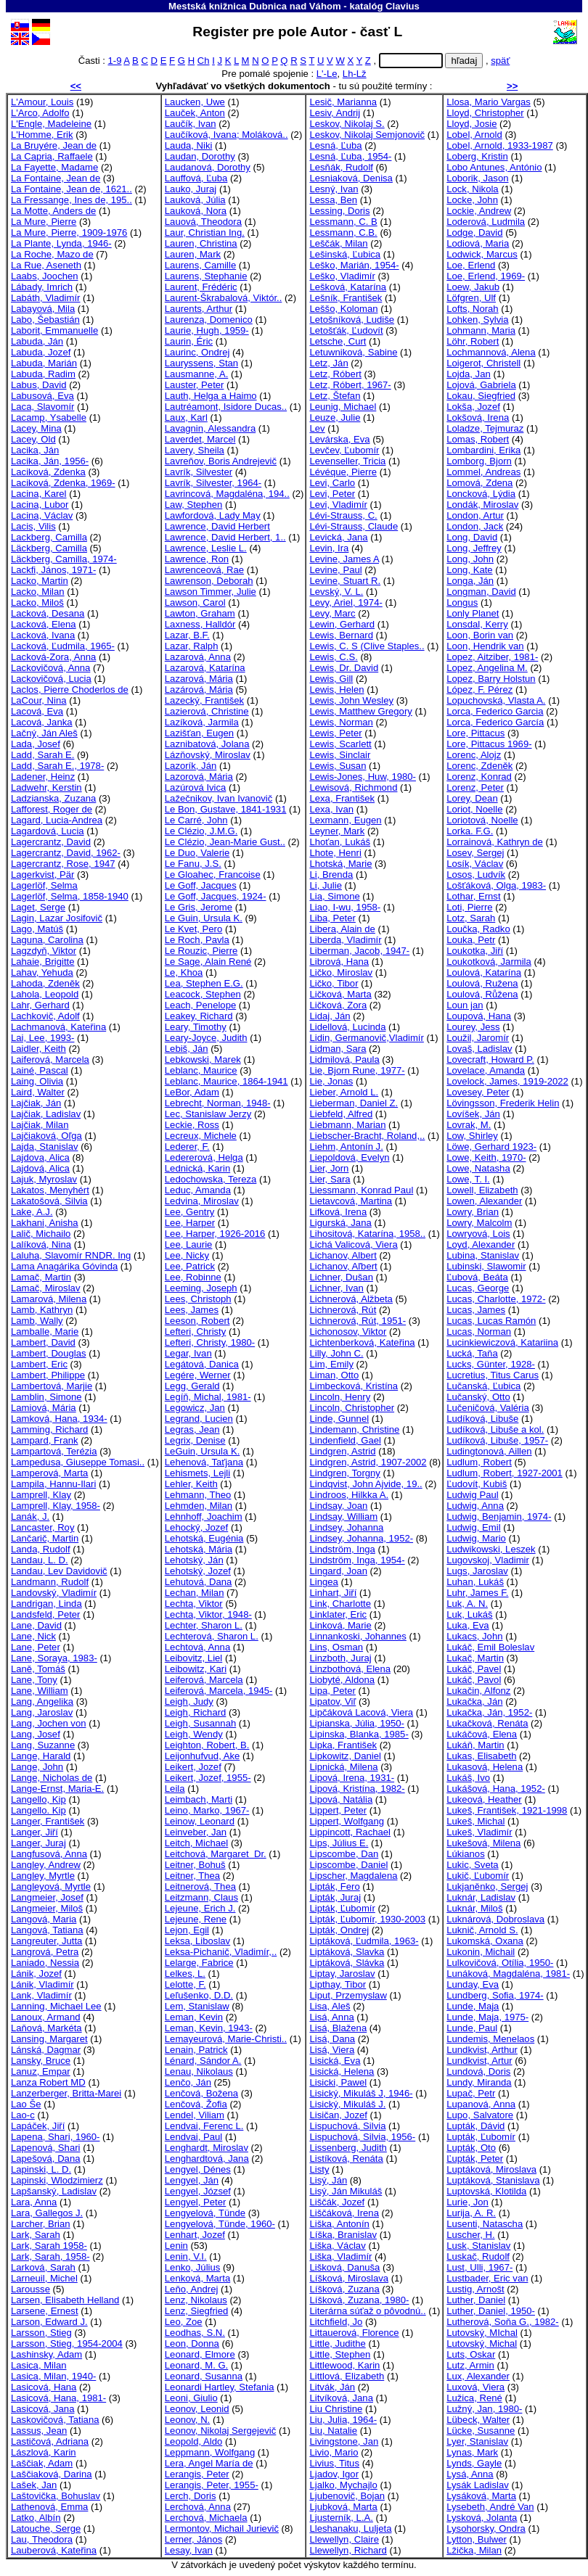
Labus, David (39, 384)
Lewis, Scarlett (340, 743)
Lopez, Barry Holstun (490, 678)
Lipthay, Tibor (337, 1984)
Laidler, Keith (38, 1048)
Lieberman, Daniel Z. (353, 1103)
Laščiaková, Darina (51, 2474)
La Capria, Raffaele (52, 156)
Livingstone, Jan (343, 2441)
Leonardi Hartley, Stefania (219, 2387)
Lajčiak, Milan (39, 1124)
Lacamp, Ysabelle (48, 417)
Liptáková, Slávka (346, 1962)
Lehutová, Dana (198, 1581)
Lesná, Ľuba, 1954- (350, 156)
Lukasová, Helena (484, 1766)
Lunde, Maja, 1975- (487, 2017)
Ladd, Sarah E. (42, 754)
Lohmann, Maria (480, 330)
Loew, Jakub (472, 286)
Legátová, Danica (202, 1364)
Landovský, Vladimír (54, 1592)
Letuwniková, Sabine (353, 352)
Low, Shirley (472, 1135)
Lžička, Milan (474, 2550)
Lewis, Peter (335, 733)
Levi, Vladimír (338, 504)
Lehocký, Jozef (196, 1527)
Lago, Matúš (37, 928)
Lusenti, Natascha (484, 2223)
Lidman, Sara (337, 1048)
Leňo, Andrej (192, 2289)
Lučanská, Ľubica (483, 1385)
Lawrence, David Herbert (217, 526)
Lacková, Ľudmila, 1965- (63, 646)
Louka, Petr (470, 939)
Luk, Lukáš (469, 1614)
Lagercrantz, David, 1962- (66, 852)
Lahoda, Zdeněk (45, 983)
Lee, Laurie (189, 1244)
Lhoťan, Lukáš (339, 841)
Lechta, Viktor (194, 1603)
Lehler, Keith (191, 1483)
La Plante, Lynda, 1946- (61, 243)
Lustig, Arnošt (475, 2289)
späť (500, 60)
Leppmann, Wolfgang (210, 2452)
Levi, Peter (332, 493)
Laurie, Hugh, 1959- (207, 330)
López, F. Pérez (479, 689)
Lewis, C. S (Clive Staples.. (366, 646)
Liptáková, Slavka (346, 1951)
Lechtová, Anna (197, 1647)
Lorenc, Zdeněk (479, 765)
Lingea (323, 1581)
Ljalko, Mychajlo (343, 2485)
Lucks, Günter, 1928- (490, 1364)
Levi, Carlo (332, 482)
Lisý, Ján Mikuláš (345, 2191)
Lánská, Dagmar (46, 2049)
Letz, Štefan (334, 395)
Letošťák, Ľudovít (346, 330)
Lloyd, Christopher (484, 112)
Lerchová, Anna (198, 2506)
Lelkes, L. (185, 1973)
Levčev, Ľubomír (344, 450)
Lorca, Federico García (495, 722)
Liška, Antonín (339, 2223)
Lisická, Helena (341, 2071)
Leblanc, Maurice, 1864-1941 (226, 1081)
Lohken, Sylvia (477, 319)
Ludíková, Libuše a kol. (495, 1429)
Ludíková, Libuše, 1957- (497, 1440)
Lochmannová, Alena (490, 352)
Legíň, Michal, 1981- (208, 1396)
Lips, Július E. (338, 1843)
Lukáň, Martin (475, 1745)
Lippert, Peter (338, 1810)
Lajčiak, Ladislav (46, 1113)
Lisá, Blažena (338, 2027)
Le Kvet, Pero (193, 928)
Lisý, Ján (328, 2180)
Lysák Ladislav (477, 2485)
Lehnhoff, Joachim (203, 1516)
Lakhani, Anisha (44, 1222)
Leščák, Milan (338, 243)
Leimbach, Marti (198, 1799)
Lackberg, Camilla (49, 537)
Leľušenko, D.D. (199, 1995)
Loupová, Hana (478, 1016)
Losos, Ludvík (475, 874)
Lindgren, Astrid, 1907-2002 (367, 1462)
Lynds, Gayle (474, 2463)
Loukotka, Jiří (474, 950)
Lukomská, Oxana (484, 1940)
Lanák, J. (30, 1516)
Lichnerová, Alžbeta (350, 1298)
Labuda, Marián (44, 363)
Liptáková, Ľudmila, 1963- (363, 1940)
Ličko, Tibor (333, 983)
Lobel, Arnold (474, 134)
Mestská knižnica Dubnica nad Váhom (254, 6)
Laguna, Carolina (47, 939)
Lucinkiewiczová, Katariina (502, 1342)
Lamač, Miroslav (45, 1288)
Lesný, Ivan (333, 189)
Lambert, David (43, 1342)
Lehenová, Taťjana (204, 1462)
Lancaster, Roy (42, 1527)
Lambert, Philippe (48, 1375)
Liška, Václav (337, 2245)
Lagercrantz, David (51, 841)
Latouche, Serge (46, 2528)
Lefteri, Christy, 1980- (210, 1342)
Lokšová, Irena (477, 417)
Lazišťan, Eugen (199, 733)
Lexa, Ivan (331, 809)
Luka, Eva (467, 1625)
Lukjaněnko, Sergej (487, 1886)
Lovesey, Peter (477, 1092)
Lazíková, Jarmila (202, 722)
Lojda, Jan (468, 374)
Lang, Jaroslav (42, 1712)
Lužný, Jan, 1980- (484, 2408)
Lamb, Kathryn (42, 1309)
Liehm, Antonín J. (346, 1146)
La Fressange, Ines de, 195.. (71, 199)
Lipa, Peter (332, 1690)
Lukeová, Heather (484, 1799)
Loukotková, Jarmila (488, 961)
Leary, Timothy (195, 1026)
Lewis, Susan (337, 765)
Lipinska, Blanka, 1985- (358, 1734)
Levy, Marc (332, 613)
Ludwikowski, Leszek (490, 1549)
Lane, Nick (33, 1636)
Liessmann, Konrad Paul (361, 1190)
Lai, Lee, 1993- (42, 1037)
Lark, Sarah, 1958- (50, 2256)
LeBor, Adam (192, 1092)
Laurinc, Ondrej (197, 352)
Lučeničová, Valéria (487, 1407)
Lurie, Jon (467, 2202)
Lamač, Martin (41, 1277)
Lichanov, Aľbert (343, 1266)
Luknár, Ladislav (480, 1897)
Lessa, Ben (333, 199)
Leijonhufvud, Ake (202, 1755)
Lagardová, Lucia (47, 831)
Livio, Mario (333, 2452)
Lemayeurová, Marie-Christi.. (226, 2038)
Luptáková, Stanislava (492, 2180)
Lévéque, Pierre (343, 471)
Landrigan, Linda (46, 1603)
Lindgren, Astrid (342, 1451)
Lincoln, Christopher (351, 1407)
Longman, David (480, 591)
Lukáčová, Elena (481, 1734)
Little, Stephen (339, 2354)
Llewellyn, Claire (343, 2539)
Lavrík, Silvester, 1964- (213, 482)
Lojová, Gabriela (480, 384)
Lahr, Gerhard (40, 1005)
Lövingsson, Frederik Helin (502, 1103)
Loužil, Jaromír (477, 1037)
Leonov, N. (187, 2419)
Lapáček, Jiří (38, 2125)
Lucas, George (477, 1288)
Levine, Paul (335, 569)
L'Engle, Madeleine (51, 123)
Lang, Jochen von (48, 1723)
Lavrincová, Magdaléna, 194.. (227, 493)
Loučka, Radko (478, 928)
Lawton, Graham (200, 613)
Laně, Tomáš (38, 1668)
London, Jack (474, 526)
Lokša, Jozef (473, 406)
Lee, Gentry (190, 1211)
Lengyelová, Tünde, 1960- (220, 2223)
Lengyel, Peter (195, 2202)
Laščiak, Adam (42, 2463)
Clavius (402, 6)
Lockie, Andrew (478, 210)
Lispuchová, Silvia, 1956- (362, 2136)
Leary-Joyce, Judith (206, 1037)
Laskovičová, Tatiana (55, 2419)
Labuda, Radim (43, 374)
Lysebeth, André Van (490, 2506)
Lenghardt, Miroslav (206, 2147)
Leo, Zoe (184, 2321)
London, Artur (475, 515)
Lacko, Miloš (37, 602)
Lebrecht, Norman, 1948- (218, 1103)
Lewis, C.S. (333, 656)
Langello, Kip (38, 1799)
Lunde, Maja (472, 2006)
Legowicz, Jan (195, 1407)
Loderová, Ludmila (485, 221)
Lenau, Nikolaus (199, 2071)
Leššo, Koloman (343, 308)
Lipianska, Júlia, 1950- (356, 1723)
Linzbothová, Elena (350, 1668)
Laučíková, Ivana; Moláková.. (226, 134)
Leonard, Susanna (203, 2376)
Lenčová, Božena (201, 2093)
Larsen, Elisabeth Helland (65, 2300)
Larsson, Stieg (41, 2332)
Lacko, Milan (38, 591)
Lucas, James (475, 1309)
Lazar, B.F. (187, 635)
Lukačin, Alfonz (478, 1690)
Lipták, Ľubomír (342, 1908)
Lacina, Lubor (39, 504)
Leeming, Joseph (201, 1288)
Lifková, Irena (338, 1211)
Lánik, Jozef (36, 1973)
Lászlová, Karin (43, 2452)
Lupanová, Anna (480, 2104)
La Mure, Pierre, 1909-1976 (69, 232)
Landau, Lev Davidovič (59, 1570)
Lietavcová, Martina (350, 1201)
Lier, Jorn (328, 1168)
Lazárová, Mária (199, 689)
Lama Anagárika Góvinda (64, 1266)
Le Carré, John (196, 820)
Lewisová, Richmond (353, 787)
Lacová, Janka (42, 722)
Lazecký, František (204, 700)
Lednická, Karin (197, 1168)
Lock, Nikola (472, 189)
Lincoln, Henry (339, 1396)
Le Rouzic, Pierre (201, 950)
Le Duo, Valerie (197, 852)
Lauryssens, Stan (201, 363)
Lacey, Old (33, 439)
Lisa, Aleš (329, 2006)
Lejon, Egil (187, 1930)
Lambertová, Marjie (51, 1385)
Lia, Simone (334, 896)
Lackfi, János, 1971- (53, 569)
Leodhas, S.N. (195, 2332)
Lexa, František (342, 798)
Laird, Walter (38, 1092)
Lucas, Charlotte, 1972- (495, 1298)
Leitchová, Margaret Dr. (215, 1853)
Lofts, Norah (472, 308)
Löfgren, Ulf (471, 297)
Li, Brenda (331, 874)
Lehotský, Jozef (198, 1570)
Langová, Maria (43, 1919)
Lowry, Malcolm (479, 1222)
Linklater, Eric (338, 1614)
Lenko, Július (193, 2267)
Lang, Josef (35, 1734)
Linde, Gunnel (339, 1418)
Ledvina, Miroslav (202, 1201)
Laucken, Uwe (195, 101)
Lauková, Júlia (195, 199)
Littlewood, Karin (344, 2365)
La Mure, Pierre (43, 221)
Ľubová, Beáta (477, 1277)
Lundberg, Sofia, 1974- (494, 1995)
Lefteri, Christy (195, 1331)
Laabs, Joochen (44, 276)
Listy (319, 2169)
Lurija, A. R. (471, 2212)
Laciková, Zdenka (48, 471)
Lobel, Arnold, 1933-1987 (499, 145)
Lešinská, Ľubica (344, 254)
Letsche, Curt (337, 341)
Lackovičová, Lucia (51, 678)
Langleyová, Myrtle (51, 1886)
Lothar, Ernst (473, 896)
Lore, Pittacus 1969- (488, 743)
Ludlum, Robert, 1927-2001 (504, 1473)
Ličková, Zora (338, 1005)
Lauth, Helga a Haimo (211, 395)
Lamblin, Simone (46, 1396)
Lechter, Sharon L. (203, 1625)
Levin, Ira (328, 548)
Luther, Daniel (475, 2300)
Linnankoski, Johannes (357, 1636)
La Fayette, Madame (54, 167)
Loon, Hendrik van (484, 646)
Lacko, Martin (39, 580)
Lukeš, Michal (475, 1821)
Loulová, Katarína (483, 972)
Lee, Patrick (190, 1266)
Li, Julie (325, 885)
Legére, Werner (198, 1375)
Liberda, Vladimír (345, 939)
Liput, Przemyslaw (347, 1995)
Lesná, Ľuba (335, 145)
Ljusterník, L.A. (340, 2517)
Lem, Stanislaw (197, 2006)
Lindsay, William (343, 1516)
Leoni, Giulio (191, 2397)
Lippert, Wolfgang (346, 1821)
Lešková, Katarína (347, 286)
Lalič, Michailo (40, 1233)
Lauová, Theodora (203, 221)
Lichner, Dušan (340, 1277)
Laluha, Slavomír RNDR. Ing (71, 1255)
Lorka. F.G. (469, 831)
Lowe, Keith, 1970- (486, 1157)
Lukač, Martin (475, 1658)
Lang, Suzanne (43, 1745)
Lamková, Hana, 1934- (59, 1418)
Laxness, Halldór (200, 624)
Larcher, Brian (40, 2223)
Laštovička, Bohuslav (55, 2495)
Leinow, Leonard (199, 1821)
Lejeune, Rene (195, 1919)
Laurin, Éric (189, 341)
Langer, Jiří (34, 1832)
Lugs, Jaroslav (477, 1570)
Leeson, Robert (197, 1320)
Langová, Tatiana (47, 1930)
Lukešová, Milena (483, 1843)
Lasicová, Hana (43, 2387)
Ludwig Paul (472, 1494)
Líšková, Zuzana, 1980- (359, 2300)
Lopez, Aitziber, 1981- (492, 656)
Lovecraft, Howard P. (490, 1059)
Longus (462, 602)
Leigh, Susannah (200, 1723)
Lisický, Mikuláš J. (347, 2104)
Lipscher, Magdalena (353, 1875)
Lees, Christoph (198, 1298)
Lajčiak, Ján (36, 1103)
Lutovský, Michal (481, 2343)
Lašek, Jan (34, 2485)
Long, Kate (469, 569)
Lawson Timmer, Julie (210, 591)
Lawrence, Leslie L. (206, 548)
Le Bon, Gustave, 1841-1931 (226, 809)
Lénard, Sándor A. (203, 2060)
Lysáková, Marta (481, 2495)
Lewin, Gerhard (342, 624)
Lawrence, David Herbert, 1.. (225, 537)
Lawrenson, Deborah (209, 580)
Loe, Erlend (470, 265)
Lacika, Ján (35, 450)
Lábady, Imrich (42, 286)
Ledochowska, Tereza (211, 1179)
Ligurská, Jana (340, 1222)
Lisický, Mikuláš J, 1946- (360, 2093)
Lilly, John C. (336, 1353)
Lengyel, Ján (192, 2180)
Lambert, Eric (39, 1364)
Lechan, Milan (194, 1592)
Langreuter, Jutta (46, 1940)
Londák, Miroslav (482, 504)
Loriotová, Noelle (482, 820)
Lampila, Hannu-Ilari (53, 1483)
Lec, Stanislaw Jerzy (208, 1113)
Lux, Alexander (478, 2376)
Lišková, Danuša (344, 2267)
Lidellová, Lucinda (347, 1026)
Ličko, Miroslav (340, 972)
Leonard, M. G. (196, 2365)
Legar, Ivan (188, 1353)
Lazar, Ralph (192, 646)
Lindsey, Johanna (346, 1527)
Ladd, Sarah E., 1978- (57, 765)
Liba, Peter (332, 918)
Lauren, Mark (193, 254)
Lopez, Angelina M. (487, 667)
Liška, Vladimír (340, 2256)
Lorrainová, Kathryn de (494, 841)
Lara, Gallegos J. (47, 2212)
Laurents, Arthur (198, 308)
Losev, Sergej (475, 852)
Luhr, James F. (477, 1592)
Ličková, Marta (340, 994)
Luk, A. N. (467, 1603)
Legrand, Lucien (199, 1418)
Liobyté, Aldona (342, 1679)
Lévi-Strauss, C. (343, 515)
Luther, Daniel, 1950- (490, 2310)
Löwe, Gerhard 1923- (491, 1146)
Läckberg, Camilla (49, 548)
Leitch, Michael (196, 1843)
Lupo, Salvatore (479, 2115)
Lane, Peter (35, 1647)
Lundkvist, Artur (479, 2060)
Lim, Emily (331, 1364)
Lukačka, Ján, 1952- (489, 1712)
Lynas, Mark (472, 2452)
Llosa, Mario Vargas (488, 101)
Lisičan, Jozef (338, 2115)
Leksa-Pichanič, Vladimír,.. (221, 1951)
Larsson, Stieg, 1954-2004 (67, 2343)
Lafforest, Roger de (51, 809)
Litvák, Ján (332, 2387)
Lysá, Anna (469, 2474)
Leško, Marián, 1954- (354, 265)
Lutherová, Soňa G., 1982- (502, 2321)
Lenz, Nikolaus (196, 2300)
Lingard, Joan (338, 1570)
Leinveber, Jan (195, 1832)
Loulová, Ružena (482, 983)
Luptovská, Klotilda (486, 2191)
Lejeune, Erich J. (200, 1908)
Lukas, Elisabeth (481, 1755)
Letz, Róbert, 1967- (350, 384)
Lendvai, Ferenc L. (204, 2125)
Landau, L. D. (39, 1560)
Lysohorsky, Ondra (486, 2528)
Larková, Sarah (43, 2267)
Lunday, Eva (472, 1984)
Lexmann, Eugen (345, 820)
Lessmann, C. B (343, 221)
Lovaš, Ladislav (479, 1048)
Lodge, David (474, 232)
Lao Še (26, 2104)
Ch (203, 60)
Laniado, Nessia (45, 1962)
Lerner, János (193, 2539)
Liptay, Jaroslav (342, 1973)
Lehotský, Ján (194, 1560)
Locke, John (472, 199)
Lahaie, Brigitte (42, 961)
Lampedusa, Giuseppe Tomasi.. (77, 1462)
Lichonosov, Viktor (347, 1331)
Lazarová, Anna (198, 656)
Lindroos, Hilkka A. (348, 1494)
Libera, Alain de (342, 928)
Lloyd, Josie (471, 123)
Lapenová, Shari (45, 2147)
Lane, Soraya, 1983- (54, 1658)
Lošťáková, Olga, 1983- (496, 885)
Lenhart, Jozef (195, 2234)
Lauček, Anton (195, 112)
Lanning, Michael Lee (56, 2006)
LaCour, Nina (39, 700)
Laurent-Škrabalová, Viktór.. (223, 297)
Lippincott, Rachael (350, 1832)
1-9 (114, 60)
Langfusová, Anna (49, 1853)
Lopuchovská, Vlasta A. (495, 700)
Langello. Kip (38, 1810)
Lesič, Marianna (343, 101)
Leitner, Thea (192, 1875)
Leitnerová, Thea (200, 1886)
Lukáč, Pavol (473, 1679)
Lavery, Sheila (194, 450)
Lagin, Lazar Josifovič (56, 918)
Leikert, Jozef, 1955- (208, 1777)
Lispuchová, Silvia (347, 2125)
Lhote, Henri (335, 852)
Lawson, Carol (195, 602)
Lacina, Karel (39, 493)
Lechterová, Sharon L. (211, 1636)
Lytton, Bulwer (476, 2539)
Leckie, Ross (192, 1124)
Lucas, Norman (478, 1331)
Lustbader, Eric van (487, 2278)
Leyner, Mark (336, 831)
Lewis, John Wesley (351, 700)
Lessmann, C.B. (343, 232)
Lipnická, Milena (343, 1766)
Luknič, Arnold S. (482, 1930)
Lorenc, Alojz (473, 754)
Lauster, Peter (194, 384)
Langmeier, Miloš (47, 1908)
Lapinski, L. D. (41, 2169)
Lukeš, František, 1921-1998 (506, 1810)
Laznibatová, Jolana (207, 743)
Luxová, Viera (475, 2387)
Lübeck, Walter (478, 2419)
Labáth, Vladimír (45, 297)
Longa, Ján (470, 580)
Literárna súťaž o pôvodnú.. (367, 2310)
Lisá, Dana (332, 2038)
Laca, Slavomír (42, 406)
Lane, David (36, 1625)
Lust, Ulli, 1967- (479, 2267)
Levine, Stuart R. (344, 580)
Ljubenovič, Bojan (347, 2495)
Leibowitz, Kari (195, 1668)
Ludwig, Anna (475, 1505)
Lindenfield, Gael (344, 1440)
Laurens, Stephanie (206, 276)
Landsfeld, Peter (45, 1614)
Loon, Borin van (479, 635)
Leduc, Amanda (198, 1190)
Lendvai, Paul (193, 2136)
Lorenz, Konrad (479, 776)
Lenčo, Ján (188, 2082)
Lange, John (37, 1766)
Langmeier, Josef (47, 1897)
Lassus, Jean (39, 2430)
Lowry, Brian (472, 1211)
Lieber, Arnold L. (343, 1092)
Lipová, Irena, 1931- (351, 1777)
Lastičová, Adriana (50, 2441)
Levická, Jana (338, 537)
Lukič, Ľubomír (477, 1875)
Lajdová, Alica (40, 1168)
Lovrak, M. (468, 1124)
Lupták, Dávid (475, 2125)
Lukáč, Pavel (473, 1668)
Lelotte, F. (185, 1984)
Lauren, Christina (201, 243)
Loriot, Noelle (474, 809)
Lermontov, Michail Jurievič (222, 2528)
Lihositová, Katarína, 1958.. (367, 1233)
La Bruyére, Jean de (54, 145)
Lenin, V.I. (186, 2256)
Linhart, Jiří (332, 1592)
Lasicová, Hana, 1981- (58, 2397)
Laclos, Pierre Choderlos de (69, 689)
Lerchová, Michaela (206, 2517)
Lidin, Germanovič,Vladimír (366, 1037)
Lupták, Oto (471, 2147)
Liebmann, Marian (347, 1124)
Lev (316, 428)
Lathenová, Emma (49, 2506)
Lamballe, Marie (44, 1331)
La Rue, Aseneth (46, 265)
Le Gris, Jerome (198, 907)
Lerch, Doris (190, 2495)
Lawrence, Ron (197, 559)
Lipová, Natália (340, 1799)
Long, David (471, 537)
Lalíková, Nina (41, 1244)
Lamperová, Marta (49, 1473)
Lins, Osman (336, 1647)
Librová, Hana (339, 961)
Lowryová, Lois (478, 1233)
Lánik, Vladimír (42, 1984)
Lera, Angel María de (209, 2463)
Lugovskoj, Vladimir (487, 1560)
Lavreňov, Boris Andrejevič (221, 461)
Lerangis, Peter (197, 2474)
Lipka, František (343, 1745)
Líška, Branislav (343, 2234)
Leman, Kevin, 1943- (209, 2027)
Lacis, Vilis (33, 526)
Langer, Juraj (38, 1843)
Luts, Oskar (470, 2354)
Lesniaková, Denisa (350, 178)
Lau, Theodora (42, 2539)
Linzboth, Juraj (340, 1658)
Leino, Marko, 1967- (207, 1810)
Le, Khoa (184, 972)
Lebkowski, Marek (203, 1059)
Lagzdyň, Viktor (43, 950)
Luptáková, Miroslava (491, 2169)
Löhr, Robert (472, 341)
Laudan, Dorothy (200, 156)
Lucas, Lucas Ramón (491, 1320)
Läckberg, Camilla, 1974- (64, 559)
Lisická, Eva (334, 2060)
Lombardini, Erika (483, 450)
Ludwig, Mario (476, 1538)
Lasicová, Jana (42, 2408)
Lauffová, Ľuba (196, 178)
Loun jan (464, 1005)
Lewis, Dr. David (343, 667)
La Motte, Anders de (53, 210)
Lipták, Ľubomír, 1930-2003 (367, 1919)
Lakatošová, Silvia (49, 1201)
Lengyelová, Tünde (205, 2212)
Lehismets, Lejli (197, 1473)
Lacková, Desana (47, 613)
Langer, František (47, 1821)
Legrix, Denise (195, 1440)
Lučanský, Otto (478, 1396)
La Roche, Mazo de (52, 254)
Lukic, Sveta (472, 1864)
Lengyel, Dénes (198, 2169)
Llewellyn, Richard (347, 2550)
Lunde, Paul (471, 2027)
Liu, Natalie (333, 2430)
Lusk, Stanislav (478, 2245)
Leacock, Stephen (203, 994)
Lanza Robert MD (48, 2082)
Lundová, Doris (478, 2071)
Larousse (30, 2289)
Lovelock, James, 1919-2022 (507, 1081)
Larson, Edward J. (49, 2321)
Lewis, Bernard (340, 635)
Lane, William (39, 1690)
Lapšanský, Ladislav (54, 2191)
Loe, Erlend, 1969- (485, 276)
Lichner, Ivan (336, 1288)
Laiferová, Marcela (50, 1059)
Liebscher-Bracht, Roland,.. (367, 1135)
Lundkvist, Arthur (482, 2049)
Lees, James (192, 1309)
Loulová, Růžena (482, 994)
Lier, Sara (329, 1179)
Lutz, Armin (470, 2365)
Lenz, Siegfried (196, 2310)
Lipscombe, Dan (343, 1853)
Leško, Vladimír (342, 276)
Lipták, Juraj (335, 1897)
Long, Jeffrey (474, 548)
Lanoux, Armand (45, 2017)
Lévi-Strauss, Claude (353, 526)
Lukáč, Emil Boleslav (490, 1647)
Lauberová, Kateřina (54, 2550)
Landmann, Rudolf (50, 1581)
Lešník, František (345, 297)
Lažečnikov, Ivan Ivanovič (218, 798)
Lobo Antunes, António (494, 167)
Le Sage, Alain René (208, 961)
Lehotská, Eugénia (204, 1538)
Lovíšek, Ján (473, 1113)
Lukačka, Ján (474, 1701)
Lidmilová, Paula (344, 1059)
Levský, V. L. (336, 591)
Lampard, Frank (44, 1440)
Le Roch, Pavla (197, 939)
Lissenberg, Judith (347, 2147)
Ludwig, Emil (473, 1527)
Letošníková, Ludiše (351, 319)
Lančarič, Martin (44, 1538)
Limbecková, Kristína (353, 1385)
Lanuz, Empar (40, 2071)
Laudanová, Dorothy (207, 167)
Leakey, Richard (199, 1016)
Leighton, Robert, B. (207, 1745)
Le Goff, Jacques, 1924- (215, 896)
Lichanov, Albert (342, 1255)
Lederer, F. (187, 1146)
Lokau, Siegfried (480, 395)
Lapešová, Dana (45, 2158)
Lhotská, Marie (340, 863)
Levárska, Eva (339, 439)
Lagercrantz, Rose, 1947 (63, 863)
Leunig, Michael (342, 406)
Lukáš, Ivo (468, 1777)
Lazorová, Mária (199, 776)
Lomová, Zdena (479, 482)
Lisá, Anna (331, 2017)
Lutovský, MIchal (482, 2332)
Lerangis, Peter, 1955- (211, 2485)
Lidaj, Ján (329, 1016)
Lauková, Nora (195, 210)
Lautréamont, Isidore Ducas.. (226, 406)
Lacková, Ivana (43, 635)
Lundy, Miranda (478, 2082)
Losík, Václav (474, 863)
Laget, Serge (38, 907)
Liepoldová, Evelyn (349, 1157)
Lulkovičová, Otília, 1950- (499, 1962)
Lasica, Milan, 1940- (53, 2376)
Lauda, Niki (189, 145)
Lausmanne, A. (196, 374)
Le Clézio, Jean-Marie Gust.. (225, 841)
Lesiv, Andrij (334, 112)
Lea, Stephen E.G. (204, 983)
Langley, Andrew (46, 1864)
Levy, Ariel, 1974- (345, 602)
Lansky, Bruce (40, 2060)
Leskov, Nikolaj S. (346, 123)
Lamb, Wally (37, 1320)
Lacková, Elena (43, 624)
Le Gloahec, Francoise (213, 874)
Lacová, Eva (37, 711)
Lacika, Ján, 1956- (50, 461)
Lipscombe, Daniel (348, 1864)
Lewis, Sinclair (339, 754)
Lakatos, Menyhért (50, 1190)
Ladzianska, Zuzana (53, 798)
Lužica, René (474, 2397)
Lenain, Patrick (196, 2049)
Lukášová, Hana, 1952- (495, 1788)
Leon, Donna (192, 2343)
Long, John (470, 559)
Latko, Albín (36, 2517)
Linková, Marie (340, 1625)
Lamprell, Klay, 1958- (55, 1505)
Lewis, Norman (340, 722)
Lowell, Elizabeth (482, 1190)
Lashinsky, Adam (46, 2354)
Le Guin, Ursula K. (203, 918)
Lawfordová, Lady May (213, 515)
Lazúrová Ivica (195, 787)
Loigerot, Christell (483, 363)
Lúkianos (465, 1853)
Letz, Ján (328, 363)
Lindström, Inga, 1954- (356, 1560)
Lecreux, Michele (201, 1135)
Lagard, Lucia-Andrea (56, 820)
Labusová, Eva (42, 395)
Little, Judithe (337, 2343)
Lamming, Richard (49, 1429)
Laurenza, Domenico (209, 319)
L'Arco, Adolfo (40, 112)
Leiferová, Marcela (204, 1679)
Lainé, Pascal (39, 1070)
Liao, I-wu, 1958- (344, 907)
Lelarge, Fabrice (199, 1962)
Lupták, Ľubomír (480, 2136)
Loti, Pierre (469, 907)
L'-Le (327, 73)
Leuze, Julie (334, 417)
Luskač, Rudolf (478, 2256)
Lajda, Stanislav (44, 1146)
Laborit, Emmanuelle (54, 330)
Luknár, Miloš (474, 1908)
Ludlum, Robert (479, 1462)
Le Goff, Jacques (201, 885)
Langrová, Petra (44, 1951)
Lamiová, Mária (43, 1407)
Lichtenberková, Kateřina (362, 1342)
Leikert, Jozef (193, 1766)
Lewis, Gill (331, 678)
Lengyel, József (198, 2191)
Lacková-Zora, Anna (53, 656)
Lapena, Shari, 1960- (55, 2136)
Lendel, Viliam (194, 2115)
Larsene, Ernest (44, 2310)
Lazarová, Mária (199, 678)
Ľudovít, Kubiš (476, 1483)
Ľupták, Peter (474, 2158)
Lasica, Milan (39, 2365)
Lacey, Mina (36, 428)
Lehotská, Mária (198, 1549)
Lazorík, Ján (190, 765)
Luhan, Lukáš (475, 1581)
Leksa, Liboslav (197, 1940)
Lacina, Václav (42, 515)
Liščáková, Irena (343, 2212)
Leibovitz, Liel (193, 1658)
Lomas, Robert (477, 439)
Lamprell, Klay (41, 1494)
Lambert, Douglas (48, 1353)
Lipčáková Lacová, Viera (361, 1712)
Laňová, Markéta (46, 2027)
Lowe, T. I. (468, 1179)
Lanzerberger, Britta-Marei (66, 2093)
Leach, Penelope (200, 1005)
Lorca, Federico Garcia (494, 711)
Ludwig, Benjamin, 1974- (498, 1516)
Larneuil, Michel (44, 2278)
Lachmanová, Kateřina (58, 1026)
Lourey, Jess (472, 1026)
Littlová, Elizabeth (346, 2376)
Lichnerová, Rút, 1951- (357, 1320)
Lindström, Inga (342, 1549)
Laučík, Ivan (190, 123)
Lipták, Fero (334, 1886)
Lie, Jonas (331, 1081)
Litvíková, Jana (340, 2397)
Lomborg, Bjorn (479, 461)
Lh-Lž (355, 73)
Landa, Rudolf (40, 1549)
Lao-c (23, 2115)
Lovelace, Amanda (485, 1070)
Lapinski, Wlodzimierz (57, 2180)
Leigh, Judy (189, 1701)
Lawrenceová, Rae (204, 569)
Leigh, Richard (195, 1712)
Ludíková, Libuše (482, 1418)
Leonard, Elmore (200, 2354)
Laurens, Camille (200, 265)
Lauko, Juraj (190, 189)
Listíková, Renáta (346, 2158)
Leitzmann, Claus (201, 1897)
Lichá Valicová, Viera (353, 1244)
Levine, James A (343, 559)
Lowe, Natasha (478, 1168)
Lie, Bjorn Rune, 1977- (356, 1070)
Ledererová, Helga (204, 1157)
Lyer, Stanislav (477, 2441)
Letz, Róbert (335, 374)
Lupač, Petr (470, 2093)
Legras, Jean (192, 1429)
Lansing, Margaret (49, 2038)
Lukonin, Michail (480, 1951)
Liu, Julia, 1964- (343, 2419)
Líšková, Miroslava (348, 2278)
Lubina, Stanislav (482, 1255)
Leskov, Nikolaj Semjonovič (367, 134)
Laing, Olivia (37, 1081)
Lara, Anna (34, 2202)
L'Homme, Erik (42, 134)
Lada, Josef (35, 743)
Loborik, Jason (477, 178)
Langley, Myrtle (43, 1875)
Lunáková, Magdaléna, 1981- (508, 1973)
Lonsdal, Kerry (477, 624)
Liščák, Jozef (336, 2202)
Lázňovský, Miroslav (207, 754)
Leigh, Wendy (194, 1734)
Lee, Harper (190, 1222)
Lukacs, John (474, 1636)
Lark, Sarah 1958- (49, 2245)
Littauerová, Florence (354, 2332)
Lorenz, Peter (475, 787)
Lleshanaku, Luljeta (350, 2528)
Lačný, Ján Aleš (44, 733)
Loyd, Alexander (480, 1244)
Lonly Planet (472, 613)
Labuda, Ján (37, 341)
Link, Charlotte (340, 1603)
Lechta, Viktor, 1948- (208, 1614)
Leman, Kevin (194, 2017)
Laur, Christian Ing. (205, 232)
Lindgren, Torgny (344, 1473)
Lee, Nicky (187, 1255)
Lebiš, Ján (186, 1048)
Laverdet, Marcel (200, 439)
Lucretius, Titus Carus (492, 1375)
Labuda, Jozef (40, 352)
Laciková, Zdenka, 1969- (63, 482)
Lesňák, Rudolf (340, 167)
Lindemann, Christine (354, 1429)
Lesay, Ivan (189, 2550)
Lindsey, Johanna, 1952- (361, 1538)
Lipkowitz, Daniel (344, 1755)
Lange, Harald (40, 1755)
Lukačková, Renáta (487, 1723)
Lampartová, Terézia (54, 1451)
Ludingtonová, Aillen (488, 1451)
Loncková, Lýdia (480, 493)
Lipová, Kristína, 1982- (356, 1788)
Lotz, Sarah (470, 918)
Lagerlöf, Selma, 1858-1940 (69, 896)
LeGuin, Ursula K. (202, 1451)
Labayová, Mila (43, 308)
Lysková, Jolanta (481, 2517)
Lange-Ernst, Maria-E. (57, 1788)
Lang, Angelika (42, 1701)
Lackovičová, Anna (50, 667)
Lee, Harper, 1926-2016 (215, 1233)
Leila (175, 1788)
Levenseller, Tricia (347, 461)
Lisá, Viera (331, 2049)
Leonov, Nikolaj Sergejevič (221, 2430)
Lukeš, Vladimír (479, 1832)
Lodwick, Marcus (482, 254)
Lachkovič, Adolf (45, 1016)
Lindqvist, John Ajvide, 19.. (365, 1483)
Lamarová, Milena (48, 1298)
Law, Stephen (193, 504)
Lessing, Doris (339, 210)
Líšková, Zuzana (344, 2289)
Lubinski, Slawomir (486, 1266)
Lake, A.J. (32, 1211)
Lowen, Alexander (484, 1201)
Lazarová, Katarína (205, 667)
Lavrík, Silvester (198, 471)
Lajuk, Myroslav (44, 1179)
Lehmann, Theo (198, 1494)
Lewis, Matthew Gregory (360, 711)
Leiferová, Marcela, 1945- (219, 1690)
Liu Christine (335, 2408)
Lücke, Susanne (480, 2430)
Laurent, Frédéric (201, 286)
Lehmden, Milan (198, 1505)
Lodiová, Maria (477, 243)
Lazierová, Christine (207, 711)
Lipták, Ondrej (339, 1930)
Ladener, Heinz (43, 776)
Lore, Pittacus (475, 733)
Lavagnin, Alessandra (210, 428)
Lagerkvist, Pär (42, 874)
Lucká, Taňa (471, 1353)
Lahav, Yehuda (42, 972)
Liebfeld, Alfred (340, 1113)
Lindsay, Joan (338, 1505)
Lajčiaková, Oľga (46, 1135)
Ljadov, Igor (334, 2474)
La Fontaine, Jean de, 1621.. (71, 189)
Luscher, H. (470, 2234)
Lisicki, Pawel (338, 2082)
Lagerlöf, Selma (44, 885)
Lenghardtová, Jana (207, 2158)
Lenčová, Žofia (196, 2104)
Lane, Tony (34, 1679)
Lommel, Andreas (483, 471)
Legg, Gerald (192, 1385)
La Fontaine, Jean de (55, 178)
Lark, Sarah (35, 2234)
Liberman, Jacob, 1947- (359, 950)
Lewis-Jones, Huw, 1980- (362, 776)
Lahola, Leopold (44, 994)
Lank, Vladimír (41, 1995)
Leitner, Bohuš (195, 1864)
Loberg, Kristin (477, 156)
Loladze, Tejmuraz (484, 428)
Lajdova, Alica (40, 1157)
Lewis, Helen (336, 689)
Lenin (176, 2245)
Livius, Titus (334, 2463)
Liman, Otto (334, 1375)
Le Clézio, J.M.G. (201, 831)
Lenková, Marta (197, 2278)
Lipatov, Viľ (332, 1701)
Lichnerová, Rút (342, 1309)
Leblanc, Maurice (201, 1070)
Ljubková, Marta (343, 2506)
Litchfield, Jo (335, 2321)
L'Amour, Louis (42, 101)
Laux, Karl (186, 417)
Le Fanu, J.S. (193, 863)
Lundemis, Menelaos (490, 2038)
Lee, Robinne (193, 1277)
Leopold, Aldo (193, 2441)
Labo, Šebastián (45, 319)
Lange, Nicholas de (51, 1777)
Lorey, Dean (471, 798)
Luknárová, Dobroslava (495, 1919)
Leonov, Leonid (197, 2408)
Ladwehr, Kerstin (46, 787)
